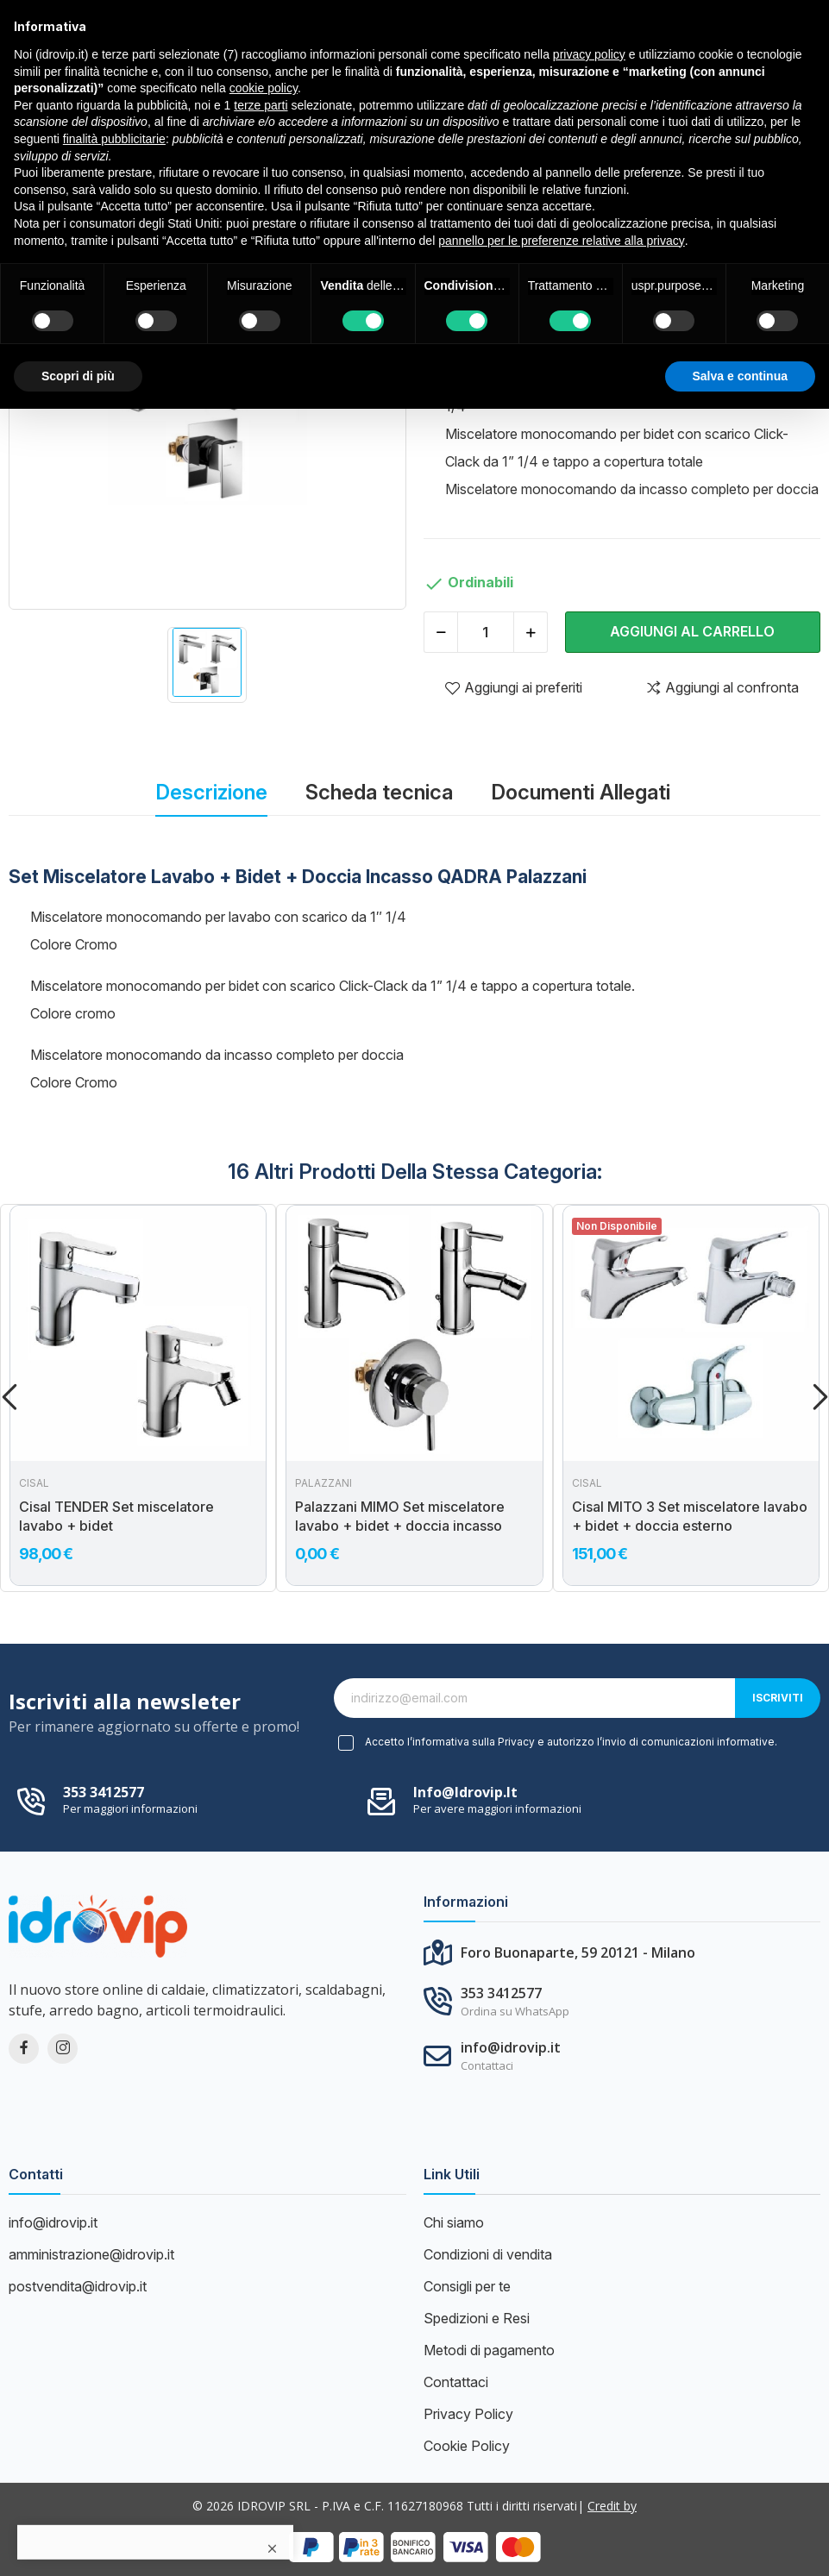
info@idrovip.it (465, 1792)
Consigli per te (467, 2286)
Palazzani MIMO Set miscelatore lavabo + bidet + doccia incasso (400, 1516)
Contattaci (456, 2382)
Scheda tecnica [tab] (379, 792)
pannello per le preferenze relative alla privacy (561, 241)
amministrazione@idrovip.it (91, 2254)
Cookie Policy (467, 2445)
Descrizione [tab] (211, 792)
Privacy (516, 1741)
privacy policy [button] (589, 54)
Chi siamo (454, 2222)
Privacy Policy (468, 2413)
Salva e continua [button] (740, 376)
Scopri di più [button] (78, 376)
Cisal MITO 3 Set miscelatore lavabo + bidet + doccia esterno (689, 1516)
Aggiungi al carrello (692, 631)
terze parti (260, 105)
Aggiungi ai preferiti (513, 687)
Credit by (612, 2506)
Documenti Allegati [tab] (580, 792)
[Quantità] (485, 632)
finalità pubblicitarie (114, 139)
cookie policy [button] (263, 88)
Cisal (34, 1483)
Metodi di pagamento (489, 2350)
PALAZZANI (323, 1483)
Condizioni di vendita (488, 2254)
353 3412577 (103, 1792)
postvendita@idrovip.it (78, 2286)
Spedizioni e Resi (477, 2318)
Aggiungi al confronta (722, 687)
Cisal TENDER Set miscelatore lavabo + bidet (116, 1516)
